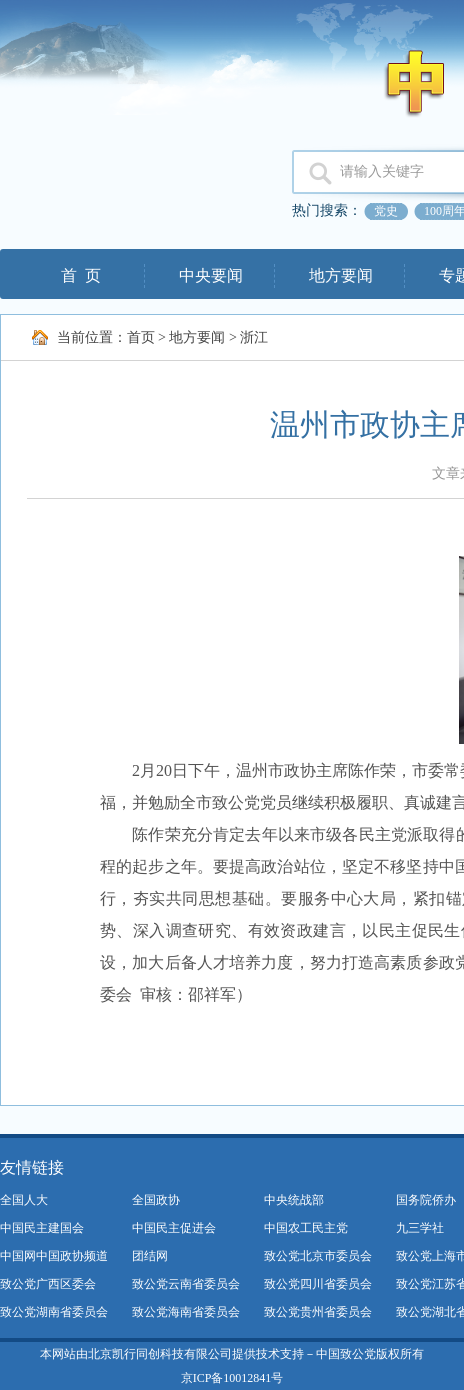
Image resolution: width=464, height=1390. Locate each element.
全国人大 (24, 1200)
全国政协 (156, 1200)
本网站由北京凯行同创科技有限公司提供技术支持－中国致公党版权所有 (232, 1354)
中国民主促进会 (174, 1228)
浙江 (254, 337)
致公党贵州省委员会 (318, 1312)
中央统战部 (294, 1200)
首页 (141, 337)
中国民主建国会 (42, 1228)
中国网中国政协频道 (54, 1256)
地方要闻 (341, 275)
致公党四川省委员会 (318, 1284)
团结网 (150, 1256)
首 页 (81, 275)
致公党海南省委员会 (186, 1312)
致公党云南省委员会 (186, 1284)
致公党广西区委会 (48, 1284)
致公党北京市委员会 (318, 1256)
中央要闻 (211, 275)
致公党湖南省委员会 (54, 1312)
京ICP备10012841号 (232, 1378)
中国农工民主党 (306, 1228)
